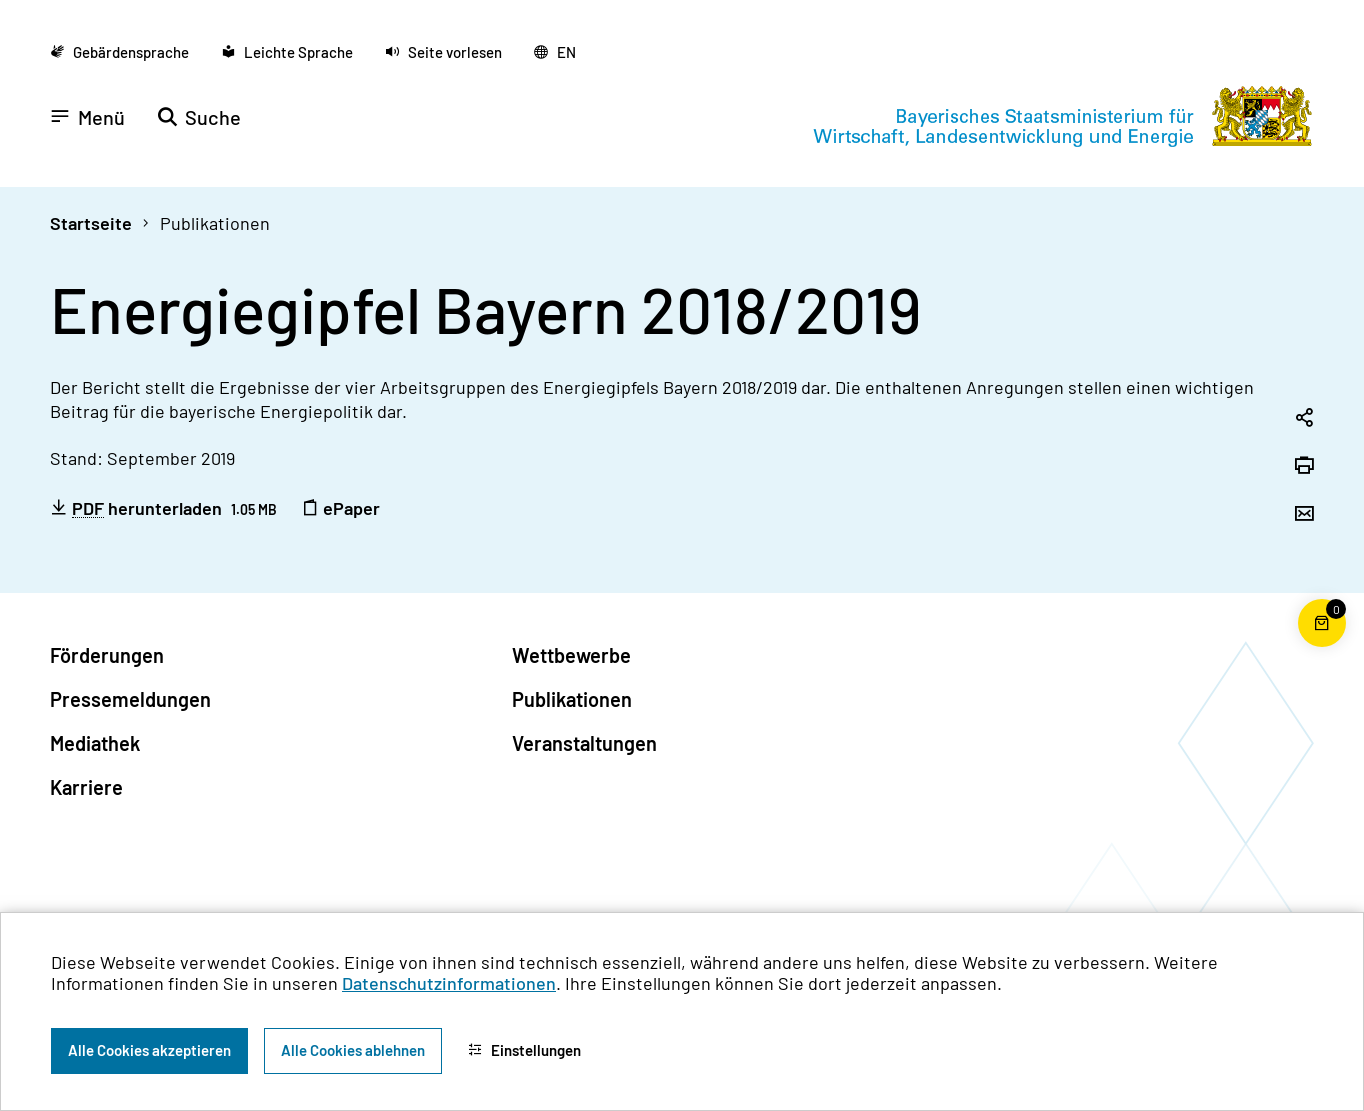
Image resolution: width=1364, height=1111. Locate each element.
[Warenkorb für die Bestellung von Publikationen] (1322, 647)
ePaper (340, 508)
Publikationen (215, 223)
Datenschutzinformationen (449, 983)
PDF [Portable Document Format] (88, 508)
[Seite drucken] (1304, 467)
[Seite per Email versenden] (1304, 515)
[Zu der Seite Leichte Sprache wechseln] (287, 52)
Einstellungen (524, 1050)
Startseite (91, 223)
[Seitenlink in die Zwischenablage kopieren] (1304, 419)
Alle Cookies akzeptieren (149, 1050)
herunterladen (163, 508)
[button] (443, 52)
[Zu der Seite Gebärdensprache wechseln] (119, 52)
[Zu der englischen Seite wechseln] (555, 52)
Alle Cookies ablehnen (353, 1050)
